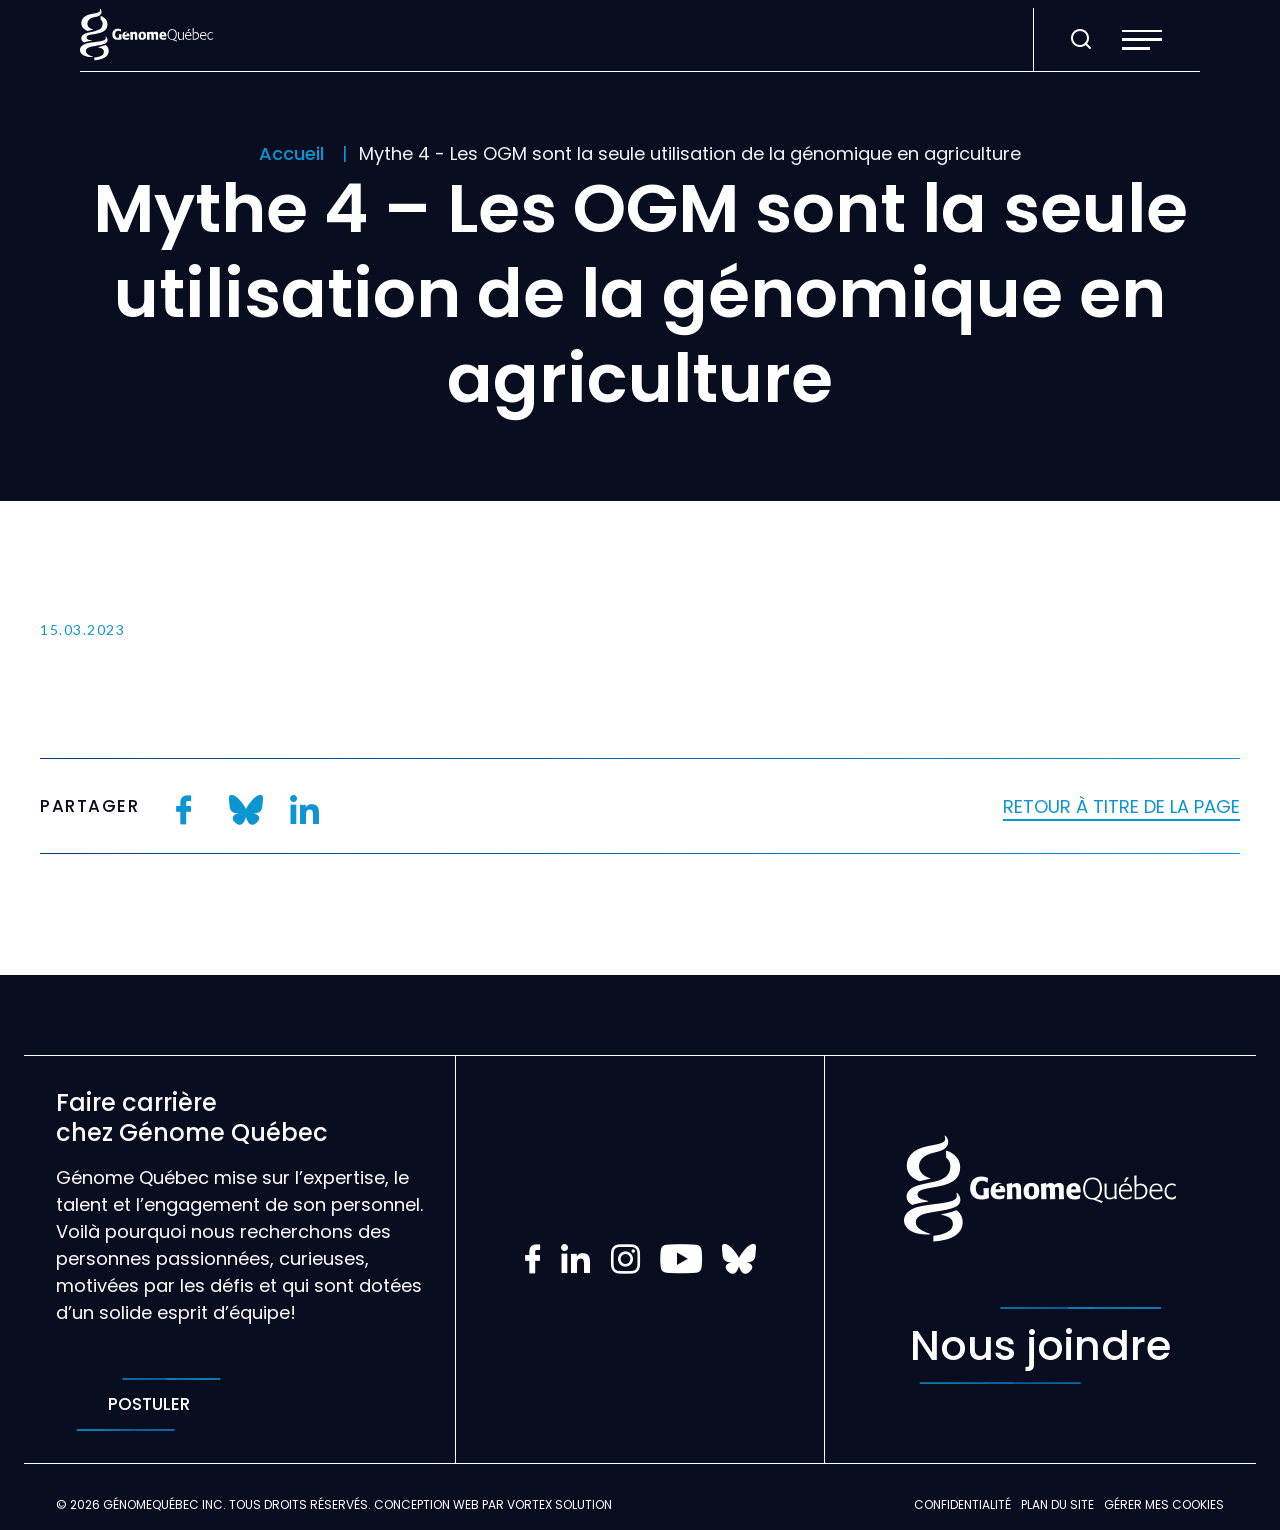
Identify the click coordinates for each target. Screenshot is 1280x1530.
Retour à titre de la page (1121, 806)
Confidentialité (962, 1504)
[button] (1142, 40)
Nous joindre (1040, 1345)
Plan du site (1057, 1504)
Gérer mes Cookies (1164, 1504)
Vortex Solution (559, 1504)
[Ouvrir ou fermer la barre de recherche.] (1081, 40)
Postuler (148, 1404)
